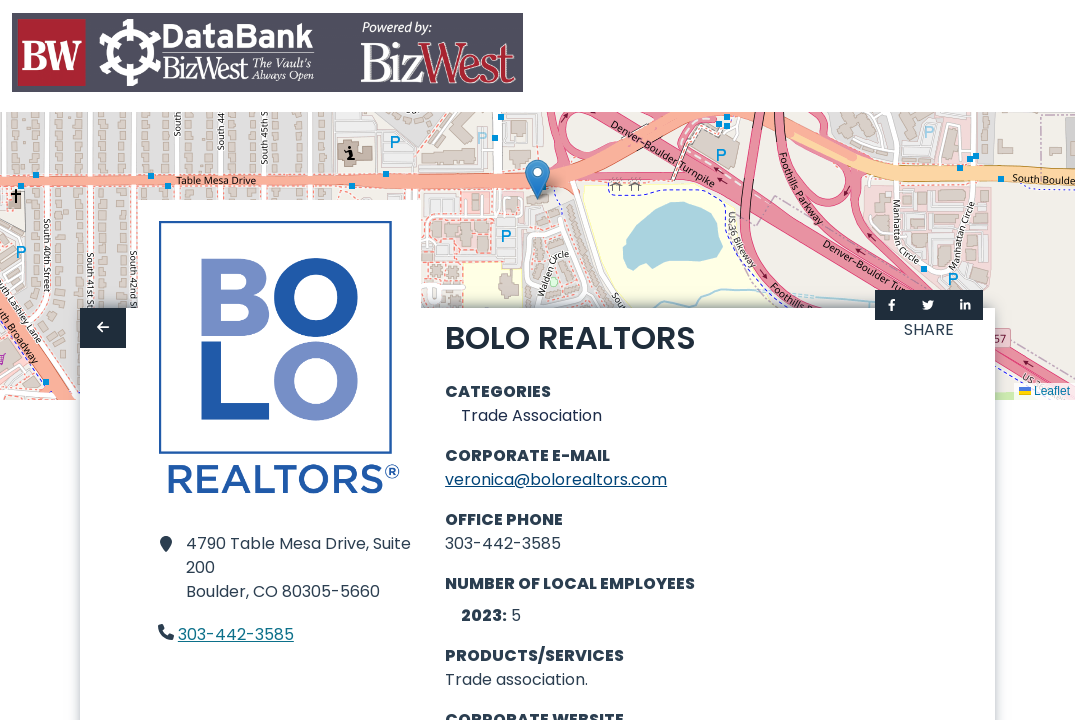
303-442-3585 (236, 634)
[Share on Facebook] (892, 305)
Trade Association (531, 415)
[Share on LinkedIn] (965, 305)
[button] (537, 179)
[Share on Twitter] (928, 305)
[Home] (267, 56)
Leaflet (1044, 391)
